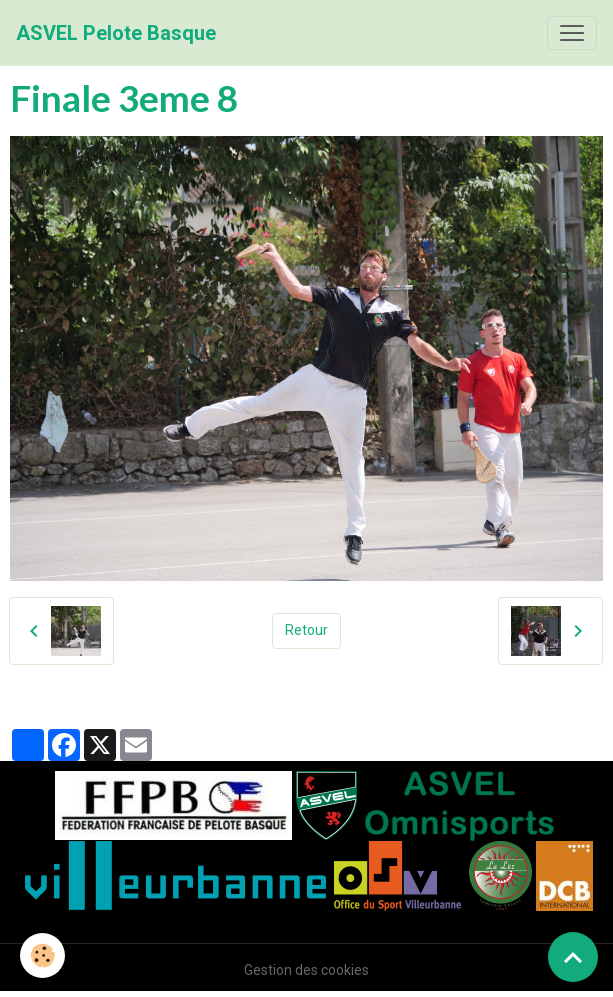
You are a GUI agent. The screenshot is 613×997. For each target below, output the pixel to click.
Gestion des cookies (306, 970)
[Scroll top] (573, 957)
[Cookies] (42, 955)
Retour (306, 630)
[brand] (116, 33)
